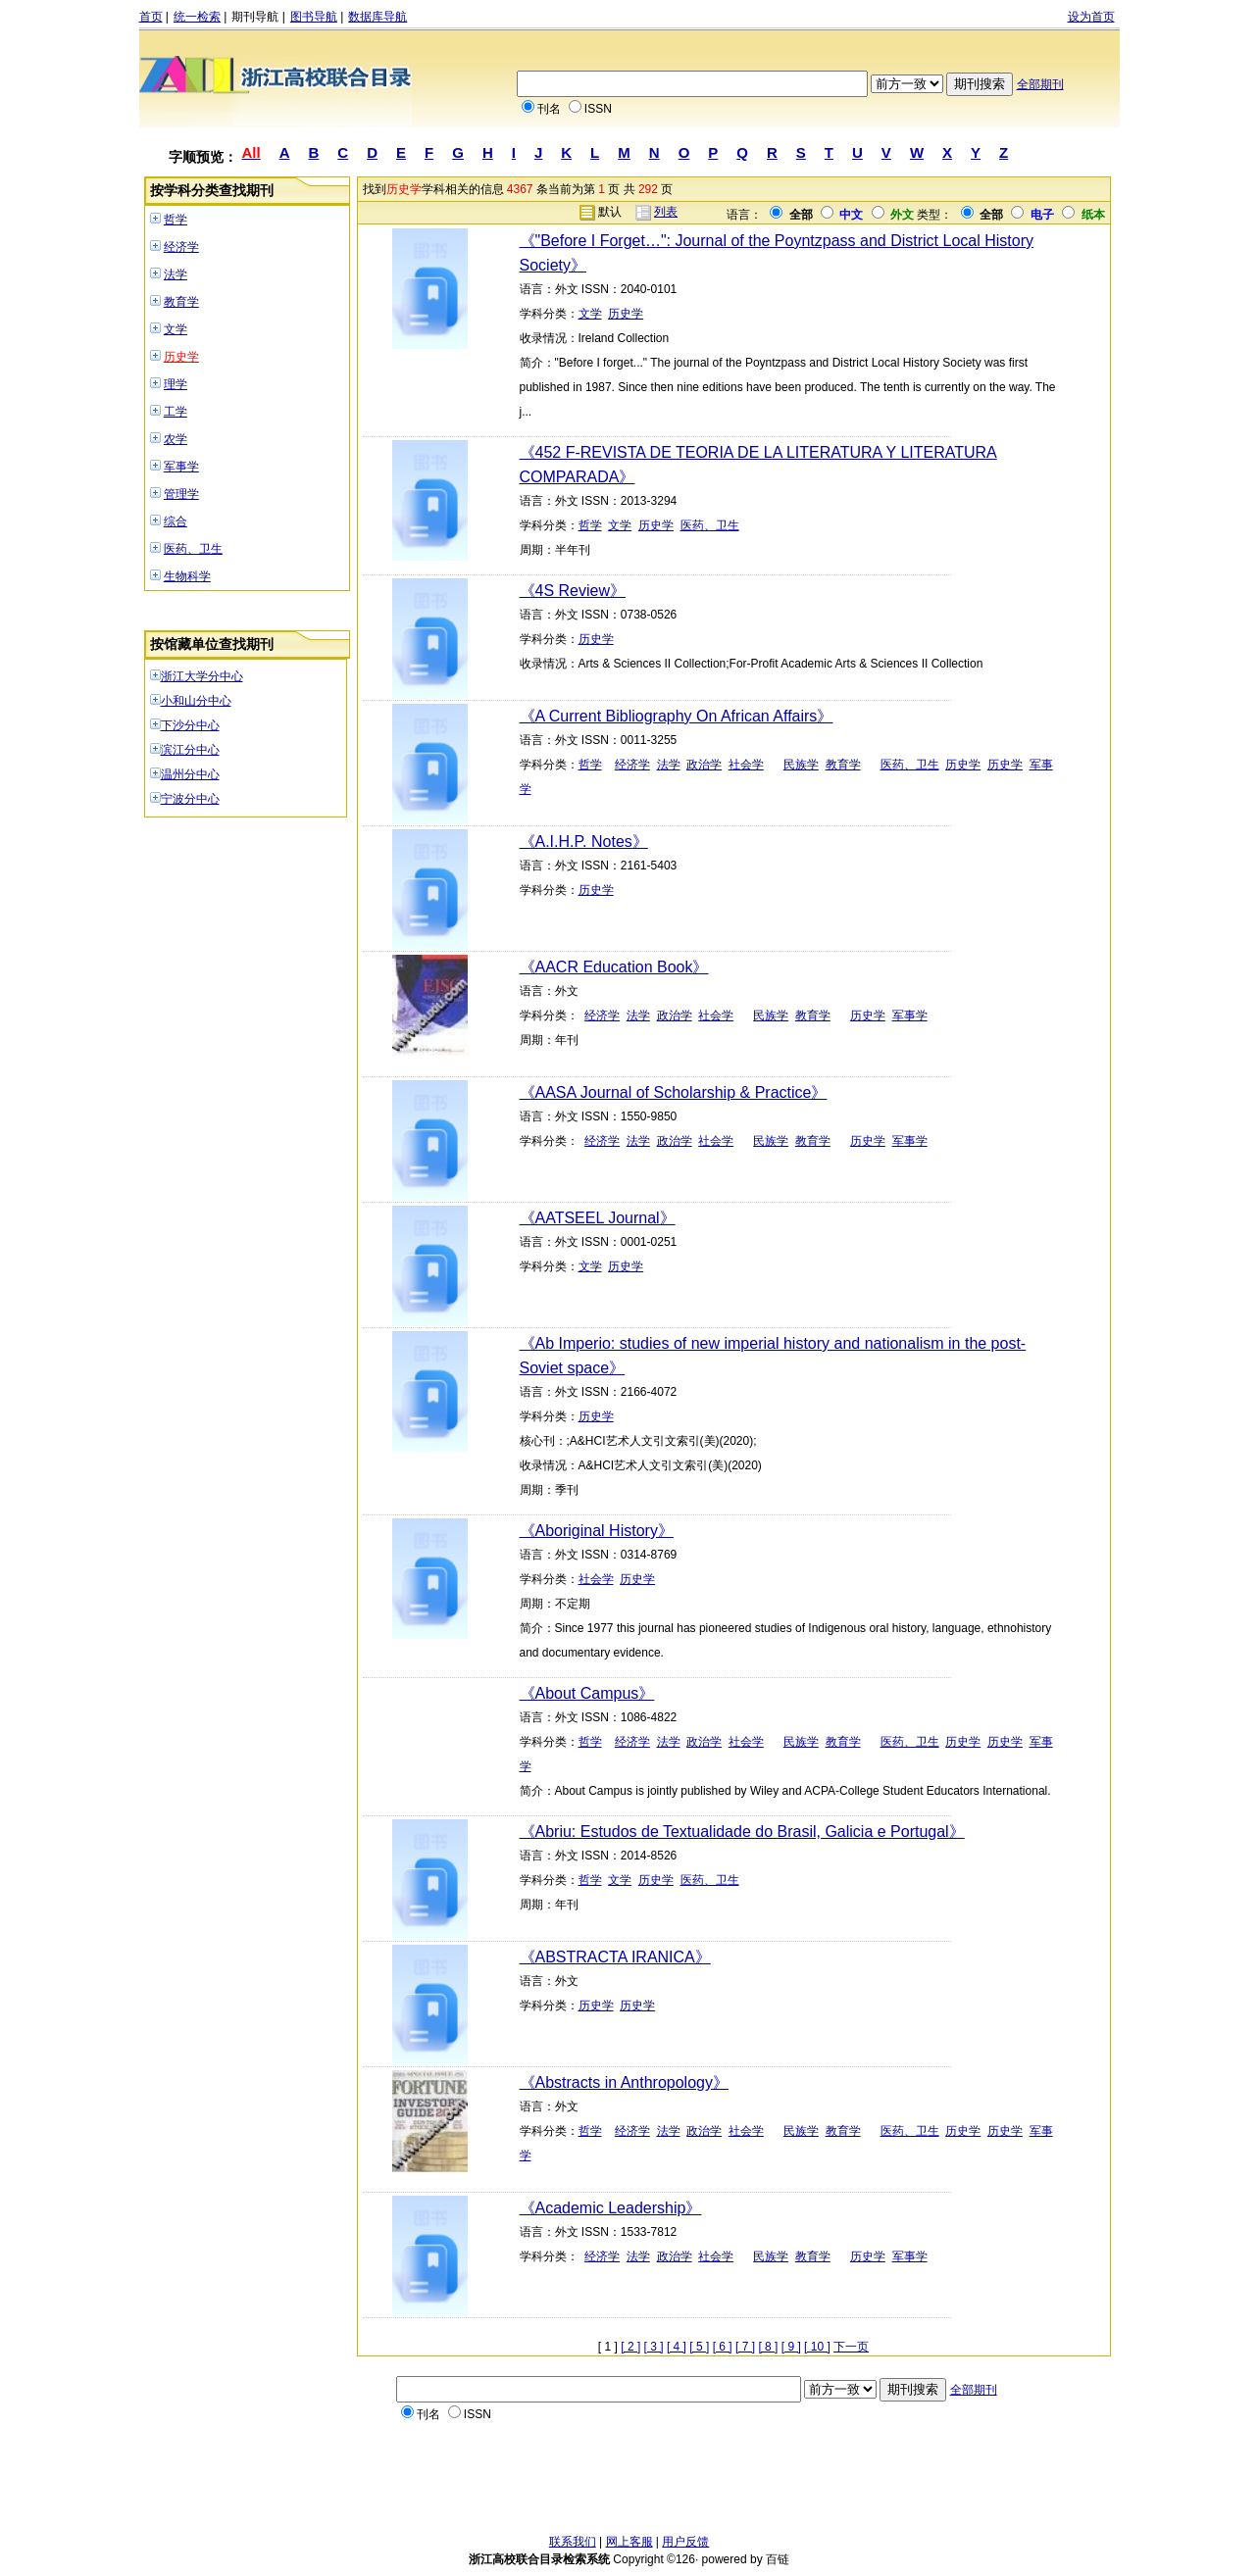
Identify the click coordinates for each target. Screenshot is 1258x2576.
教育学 (181, 302)
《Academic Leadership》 (611, 2208)
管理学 (181, 494)
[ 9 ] (791, 2346)
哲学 (175, 219)
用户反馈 (685, 2542)
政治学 (704, 764)
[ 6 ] (722, 2346)
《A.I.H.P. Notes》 (584, 841)
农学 (175, 439)
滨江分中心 (190, 750)
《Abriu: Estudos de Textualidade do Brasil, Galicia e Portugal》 (742, 1831)
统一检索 (197, 17)
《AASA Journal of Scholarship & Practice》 (674, 1092)
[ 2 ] (630, 2346)
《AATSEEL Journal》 (598, 1218)
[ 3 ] (654, 2346)
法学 (175, 274)
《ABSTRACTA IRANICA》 (615, 1957)
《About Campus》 (587, 1693)
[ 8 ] (768, 2346)
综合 (175, 521)
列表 (666, 212)
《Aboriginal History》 (597, 1530)
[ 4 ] (676, 2346)
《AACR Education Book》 (614, 967)
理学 (175, 384)
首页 (151, 17)
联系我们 (572, 2542)
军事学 (181, 466)
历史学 (181, 357)
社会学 (746, 764)
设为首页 (1091, 17)
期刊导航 (254, 17)
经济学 (181, 247)
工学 (175, 412)
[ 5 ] (699, 2346)
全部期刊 (1040, 84)
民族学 (801, 764)
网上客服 (629, 2542)
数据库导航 (377, 17)
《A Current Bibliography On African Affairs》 (676, 716)
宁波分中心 (190, 799)
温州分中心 (190, 774)
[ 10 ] (817, 2346)
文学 (175, 329)
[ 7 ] (745, 2346)
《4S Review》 (573, 590)
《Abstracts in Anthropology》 (624, 2082)
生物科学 (187, 576)
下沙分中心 (190, 725)
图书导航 (313, 17)
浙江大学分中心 (202, 676)
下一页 (851, 2346)
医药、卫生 (193, 549)
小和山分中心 (196, 701)
